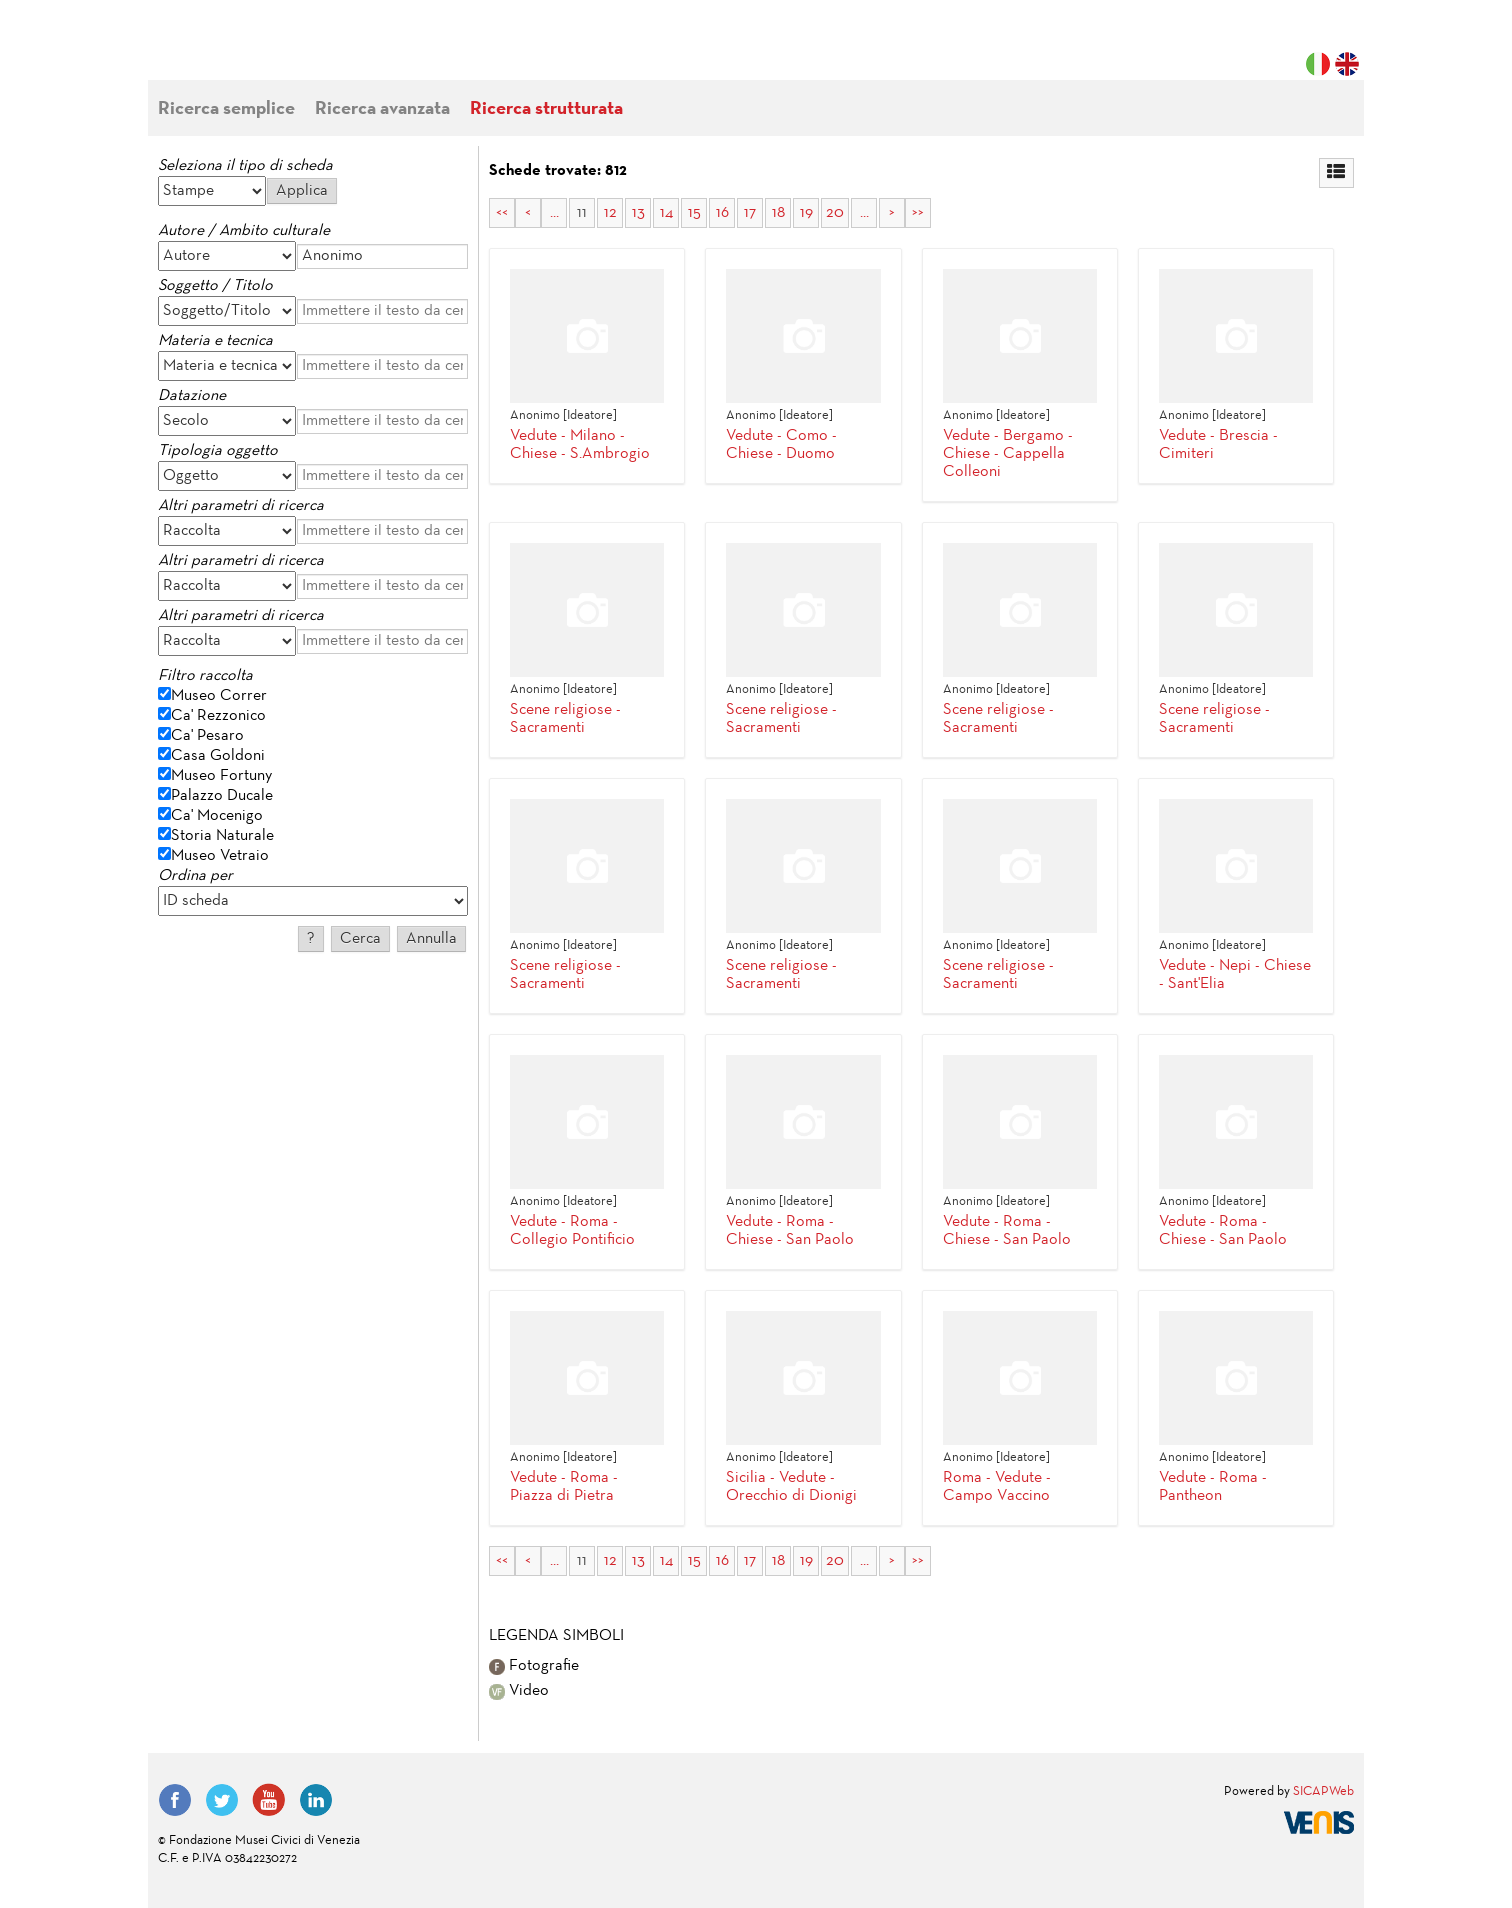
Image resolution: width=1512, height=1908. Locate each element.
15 (694, 213)
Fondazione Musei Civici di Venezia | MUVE (240, 50)
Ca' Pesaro (207, 736)
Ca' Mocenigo (217, 816)
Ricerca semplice (226, 109)
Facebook (175, 1800)
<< (502, 213)
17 (750, 213)
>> (918, 213)
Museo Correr (219, 696)
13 (638, 213)
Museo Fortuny (221, 776)
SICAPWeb (1323, 1792)
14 (666, 213)
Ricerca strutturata (546, 109)
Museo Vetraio (220, 856)
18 (778, 213)
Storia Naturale (222, 836)
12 (610, 213)
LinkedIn (316, 1800)
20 (835, 213)
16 (722, 213)
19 (806, 213)
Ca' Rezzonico (218, 716)
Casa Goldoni (218, 756)
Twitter (222, 1800)
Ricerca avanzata (382, 109)
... (554, 213)
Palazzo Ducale (222, 796)
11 (582, 213)
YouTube (269, 1800)
